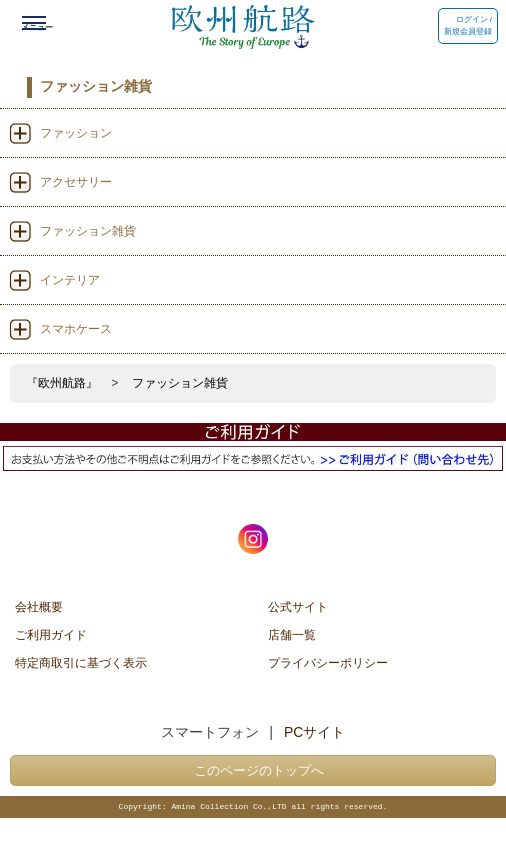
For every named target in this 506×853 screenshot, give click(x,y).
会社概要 (39, 606)
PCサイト (314, 732)
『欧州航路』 (62, 383)
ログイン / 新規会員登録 (468, 25)
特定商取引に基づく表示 (81, 662)
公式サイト (298, 606)
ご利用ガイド (51, 634)
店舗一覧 (292, 634)
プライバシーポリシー (328, 662)
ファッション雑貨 (180, 383)
